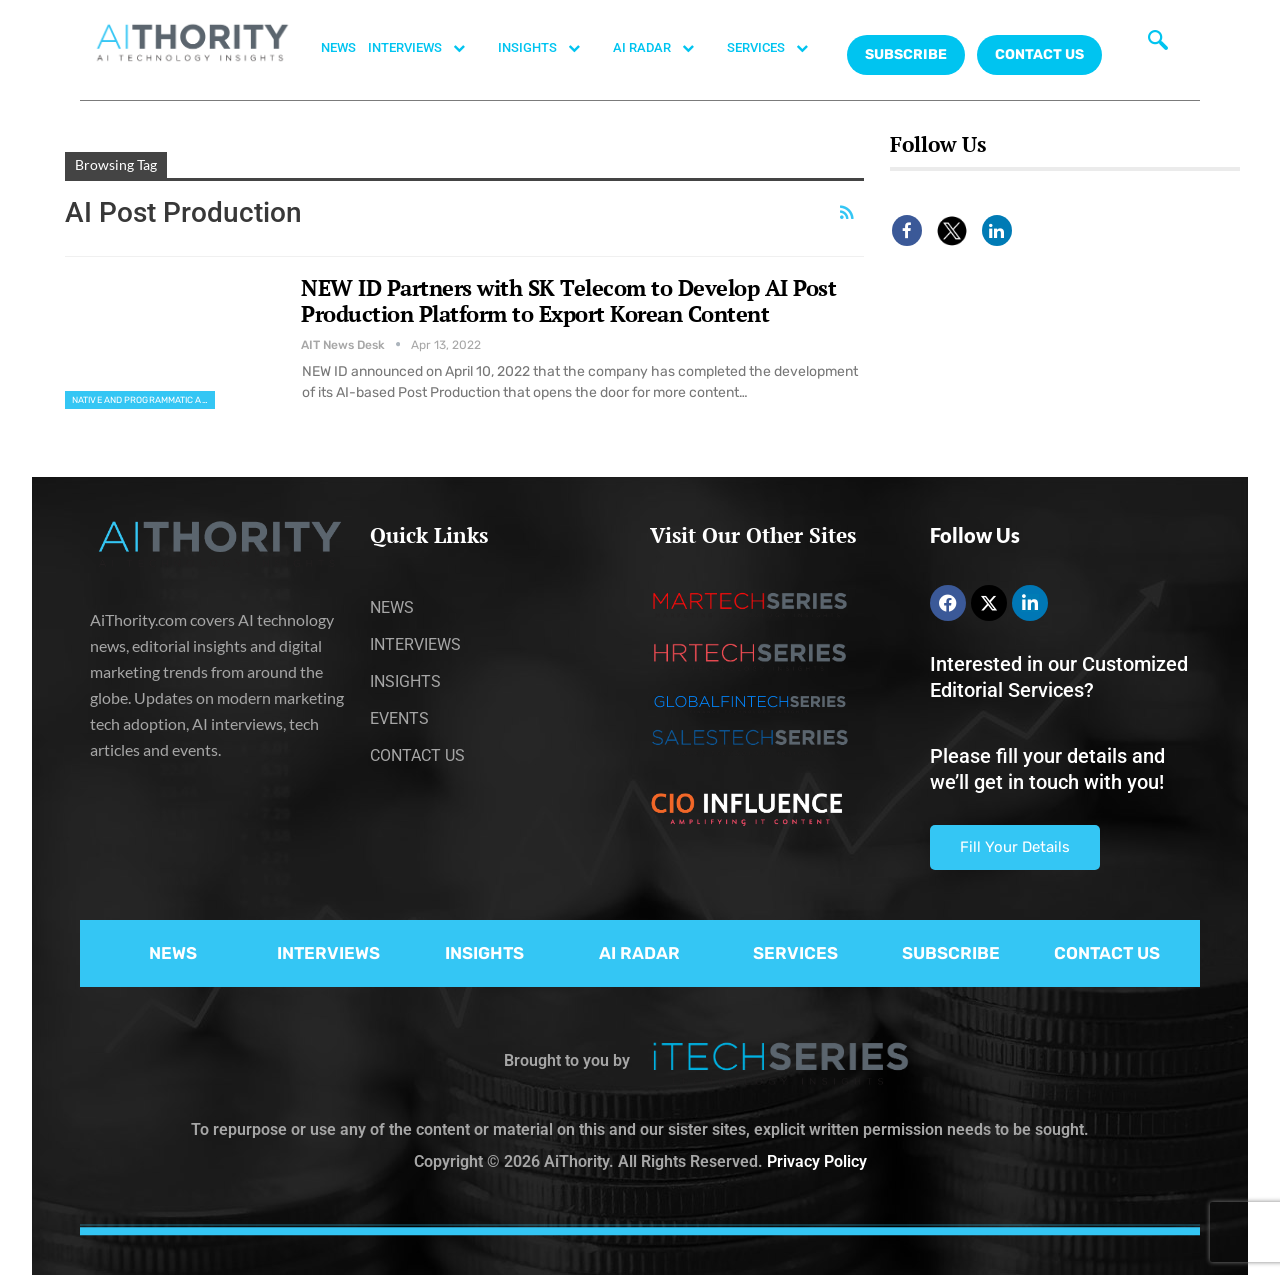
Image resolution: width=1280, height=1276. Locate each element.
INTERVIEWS (427, 48)
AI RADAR (664, 48)
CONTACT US (1039, 54)
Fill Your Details (1015, 847)
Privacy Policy (817, 1161)
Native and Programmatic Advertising (143, 400)
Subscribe (906, 54)
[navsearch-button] (1158, 45)
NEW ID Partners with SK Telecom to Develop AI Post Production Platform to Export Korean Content (568, 300)
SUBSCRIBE (951, 953)
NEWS (338, 47)
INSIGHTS (549, 48)
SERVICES (778, 48)
